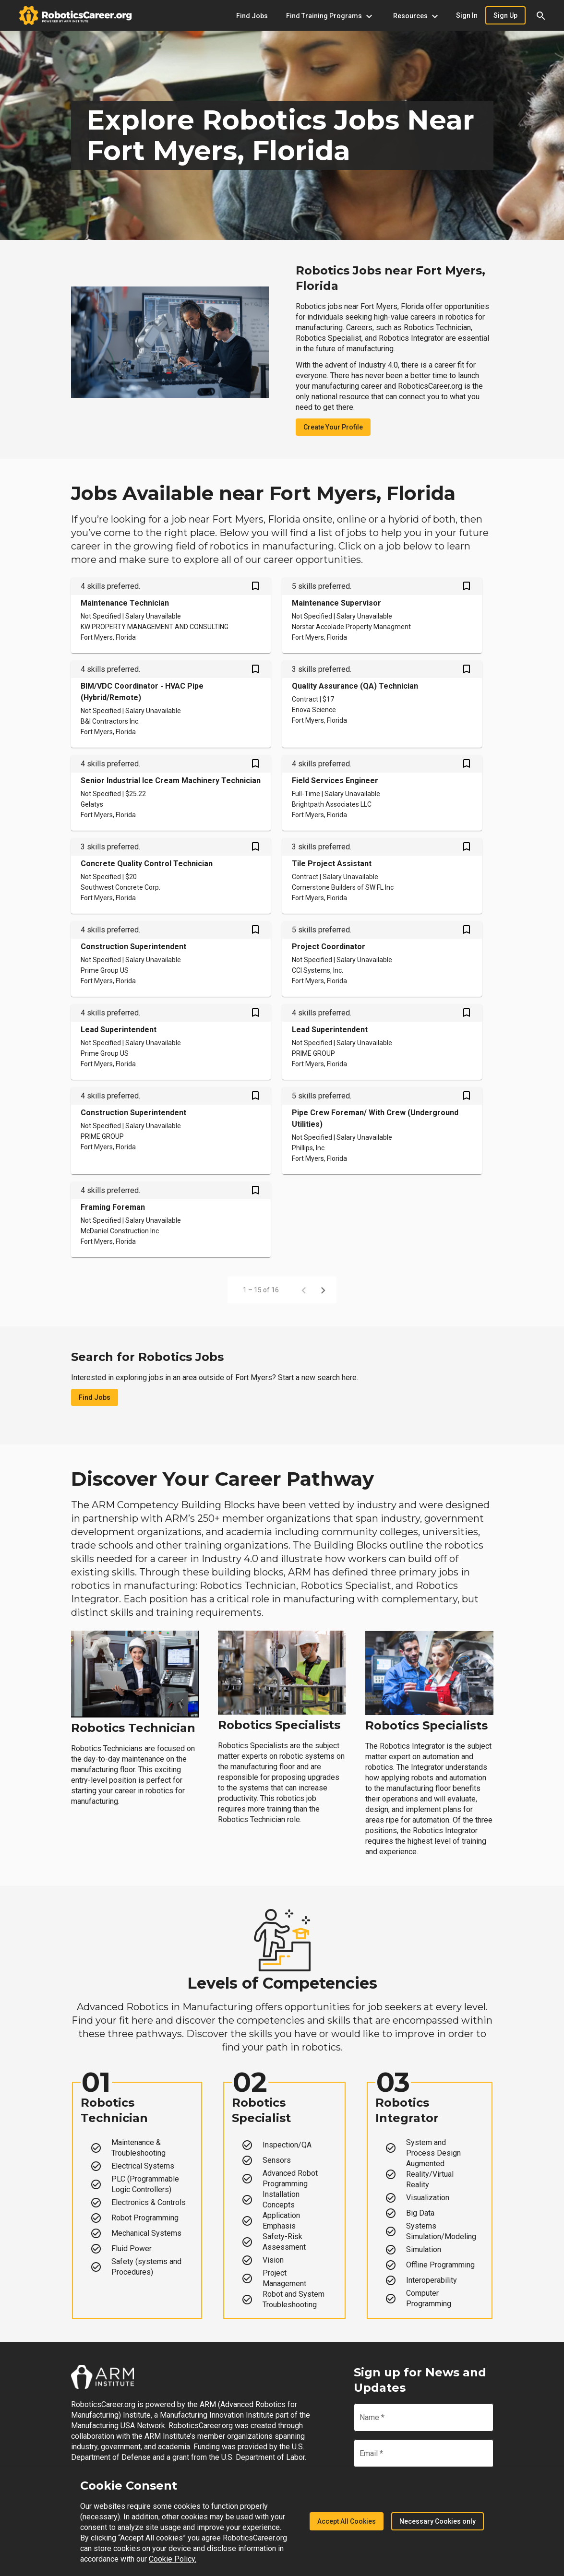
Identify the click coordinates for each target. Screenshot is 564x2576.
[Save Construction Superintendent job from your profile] (255, 930)
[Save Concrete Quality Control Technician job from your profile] (255, 847)
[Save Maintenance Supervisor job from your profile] (466, 587)
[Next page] (323, 1290)
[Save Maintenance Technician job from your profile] (255, 587)
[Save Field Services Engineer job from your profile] (466, 764)
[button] (541, 15)
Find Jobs (94, 1397)
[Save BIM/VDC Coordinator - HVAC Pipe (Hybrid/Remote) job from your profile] (255, 670)
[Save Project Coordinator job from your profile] (466, 930)
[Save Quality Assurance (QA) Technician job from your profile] (466, 670)
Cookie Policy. (172, 2559)
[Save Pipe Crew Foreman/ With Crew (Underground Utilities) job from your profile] (466, 1096)
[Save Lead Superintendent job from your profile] (255, 1013)
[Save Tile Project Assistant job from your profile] (466, 847)
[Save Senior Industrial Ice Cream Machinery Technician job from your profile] (255, 764)
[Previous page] (303, 1290)
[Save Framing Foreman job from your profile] (255, 1191)
